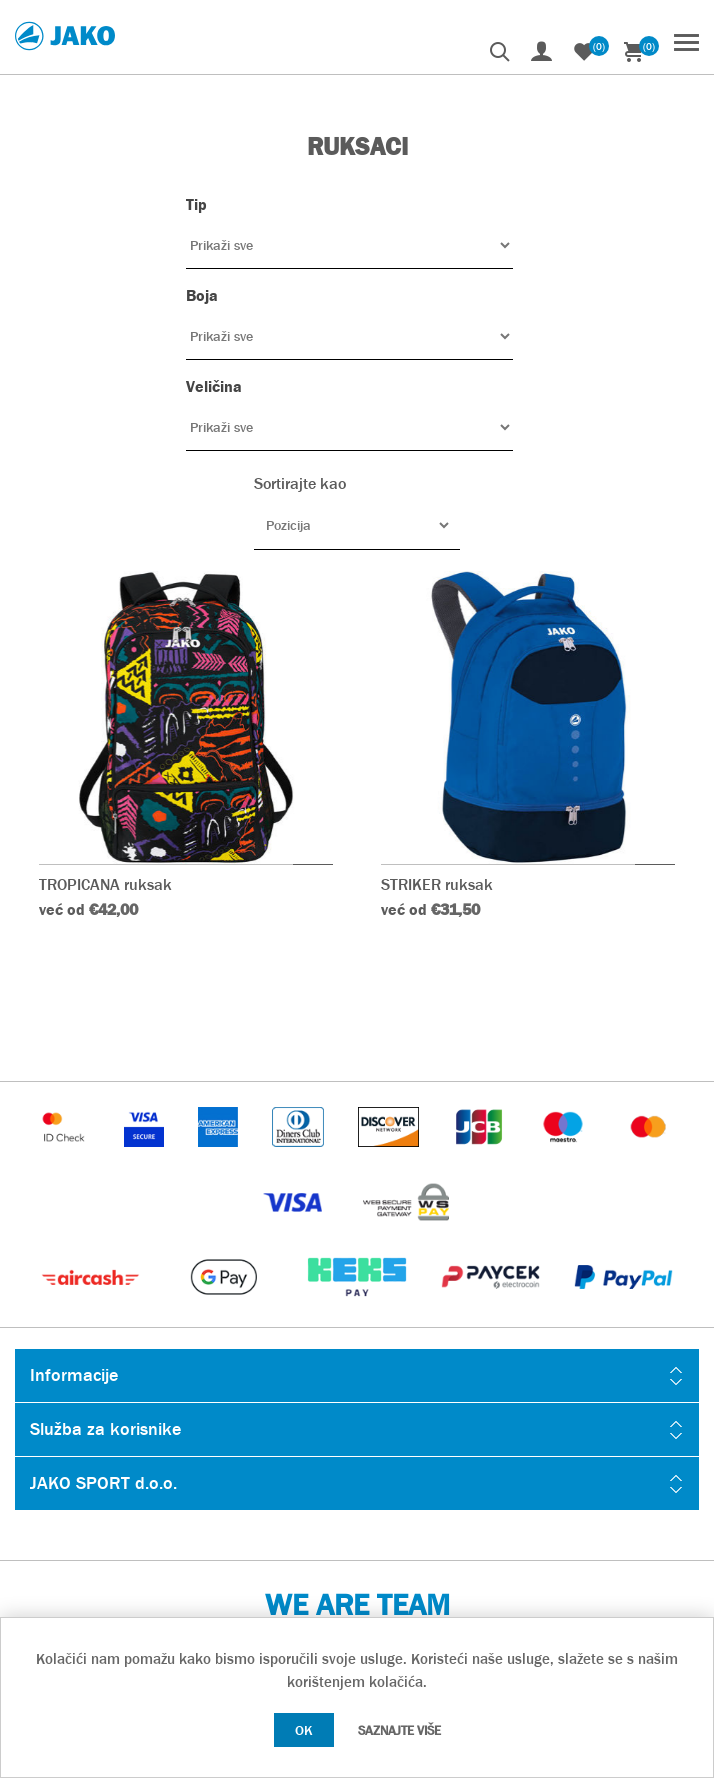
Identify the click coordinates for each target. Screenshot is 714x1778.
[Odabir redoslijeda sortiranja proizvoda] (357, 525)
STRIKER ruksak (437, 884)
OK (304, 1730)
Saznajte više (399, 1730)
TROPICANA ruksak (105, 884)
